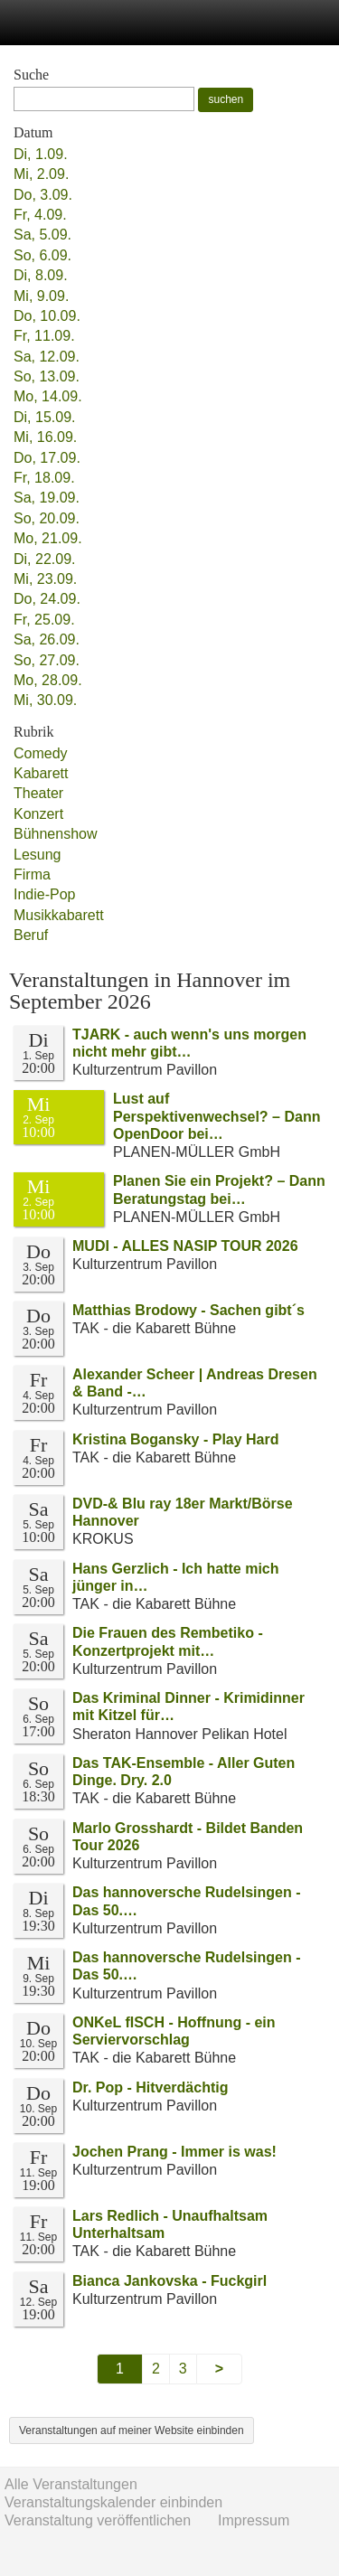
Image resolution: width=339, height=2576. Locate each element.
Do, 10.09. (47, 316)
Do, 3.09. (43, 194)
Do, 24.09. (47, 598)
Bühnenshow (56, 833)
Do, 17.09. (47, 457)
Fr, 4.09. (40, 214)
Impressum (253, 2520)
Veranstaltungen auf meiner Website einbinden (131, 2430)
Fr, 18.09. (44, 477)
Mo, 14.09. (48, 396)
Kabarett (41, 773)
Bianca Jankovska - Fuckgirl (169, 2281)
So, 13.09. (47, 376)
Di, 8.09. (41, 275)
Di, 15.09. (44, 417)
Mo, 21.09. (48, 538)
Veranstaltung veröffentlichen (98, 2520)
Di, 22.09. (44, 559)
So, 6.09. (42, 255)
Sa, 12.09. (47, 356)
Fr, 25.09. (44, 619)
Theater (38, 793)
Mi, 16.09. (45, 437)
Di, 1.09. (41, 154)
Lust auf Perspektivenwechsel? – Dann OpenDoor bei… (216, 1116)
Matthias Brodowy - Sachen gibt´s (188, 1310)
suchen (225, 99)
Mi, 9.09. (41, 296)
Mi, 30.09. (45, 700)
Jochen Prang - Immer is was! (174, 2151)
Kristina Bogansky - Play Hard (175, 1439)
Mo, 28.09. (48, 680)
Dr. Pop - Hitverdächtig (150, 2087)
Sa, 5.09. (42, 234)
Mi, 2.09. (41, 174)
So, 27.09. (47, 660)
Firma (32, 874)
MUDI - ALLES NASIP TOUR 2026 (185, 1246)
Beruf (31, 935)
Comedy (41, 753)
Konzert (38, 814)
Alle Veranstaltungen (71, 2484)
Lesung (37, 854)
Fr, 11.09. (44, 335)
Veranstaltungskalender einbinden (113, 2502)
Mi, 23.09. (45, 579)
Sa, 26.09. (47, 639)
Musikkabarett (59, 915)
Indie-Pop (45, 894)
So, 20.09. (47, 518)
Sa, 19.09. (47, 497)
